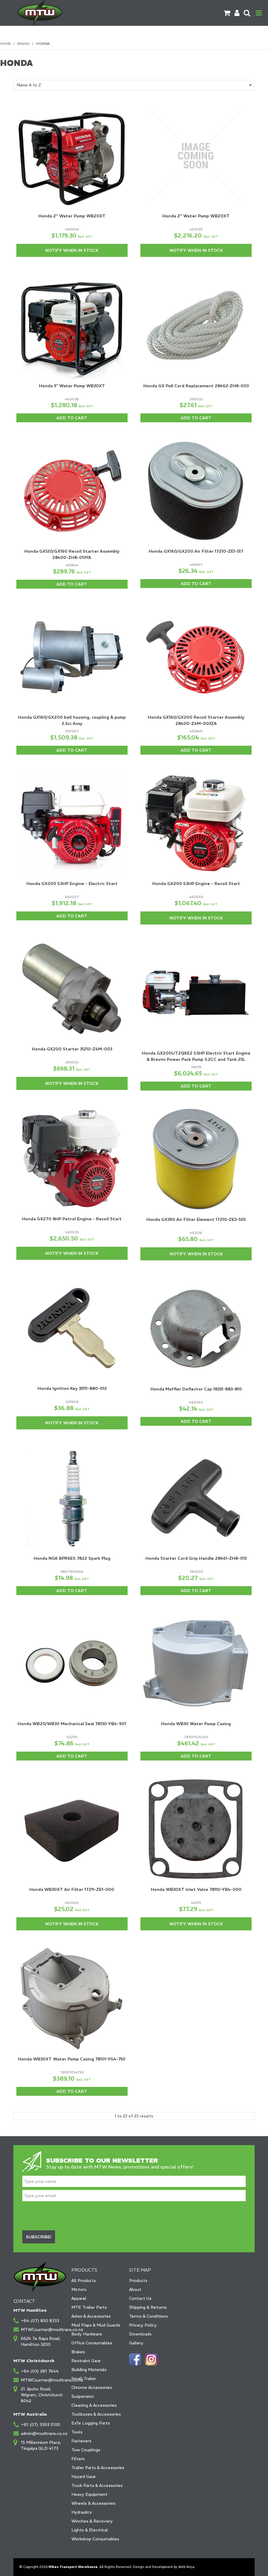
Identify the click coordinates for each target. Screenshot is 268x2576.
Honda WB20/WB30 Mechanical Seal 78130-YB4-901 (72, 1723)
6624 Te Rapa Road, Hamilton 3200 (40, 2341)
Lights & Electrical (89, 2530)
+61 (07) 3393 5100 (40, 2424)
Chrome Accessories (91, 2387)
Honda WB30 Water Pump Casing (196, 1723)
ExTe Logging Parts (90, 2423)
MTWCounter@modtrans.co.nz (43, 2329)
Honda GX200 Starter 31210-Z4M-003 (72, 1049)
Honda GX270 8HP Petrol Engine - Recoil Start (72, 1218)
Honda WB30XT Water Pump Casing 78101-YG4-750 (72, 2059)
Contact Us (140, 2298)
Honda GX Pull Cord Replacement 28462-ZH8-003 (196, 385)
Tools (76, 2432)
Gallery (136, 2343)
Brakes (78, 2351)
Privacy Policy (143, 2325)
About (135, 2289)
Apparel (78, 2298)
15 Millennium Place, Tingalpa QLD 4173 (41, 2445)
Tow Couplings (85, 2449)
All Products (83, 2280)
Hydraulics (81, 2512)
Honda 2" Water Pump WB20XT (72, 216)
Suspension (82, 2396)
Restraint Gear (86, 2360)
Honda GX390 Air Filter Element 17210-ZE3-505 (196, 1219)
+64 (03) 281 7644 (40, 2371)
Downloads (140, 2334)
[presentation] (67, 2215)
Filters (77, 2458)
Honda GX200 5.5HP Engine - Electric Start (71, 883)
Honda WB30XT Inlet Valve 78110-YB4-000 (196, 1889)
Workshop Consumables (95, 2539)
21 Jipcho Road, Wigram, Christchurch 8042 (42, 2394)
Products (138, 2280)
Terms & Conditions (148, 2316)
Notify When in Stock (71, 250)
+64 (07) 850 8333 (40, 2320)
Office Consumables (91, 2343)
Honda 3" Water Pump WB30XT (72, 385)
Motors (78, 2289)
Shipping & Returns (148, 2307)
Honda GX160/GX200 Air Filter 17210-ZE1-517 (196, 551)
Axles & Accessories (91, 2316)
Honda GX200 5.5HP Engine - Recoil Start (196, 883)
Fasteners (81, 2441)
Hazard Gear (83, 2476)
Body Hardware (86, 2334)
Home (5, 43)
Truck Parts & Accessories (97, 2485)
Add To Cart (72, 418)
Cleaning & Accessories (94, 2405)
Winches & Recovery (92, 2521)
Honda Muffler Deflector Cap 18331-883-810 (196, 1389)
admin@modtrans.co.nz (43, 2433)
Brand (23, 43)
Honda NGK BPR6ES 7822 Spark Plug (72, 1558)
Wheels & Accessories (93, 2503)
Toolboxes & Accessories (96, 2414)
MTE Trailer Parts (89, 2307)
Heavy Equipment (89, 2494)
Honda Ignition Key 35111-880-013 (71, 1388)
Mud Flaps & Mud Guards (95, 2325)
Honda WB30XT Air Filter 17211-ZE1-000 (71, 1889)
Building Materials (88, 2369)
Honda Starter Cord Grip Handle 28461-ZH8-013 (196, 1558)
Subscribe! (38, 2237)
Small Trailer (83, 2378)
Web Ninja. (186, 2567)
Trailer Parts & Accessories (97, 2467)
